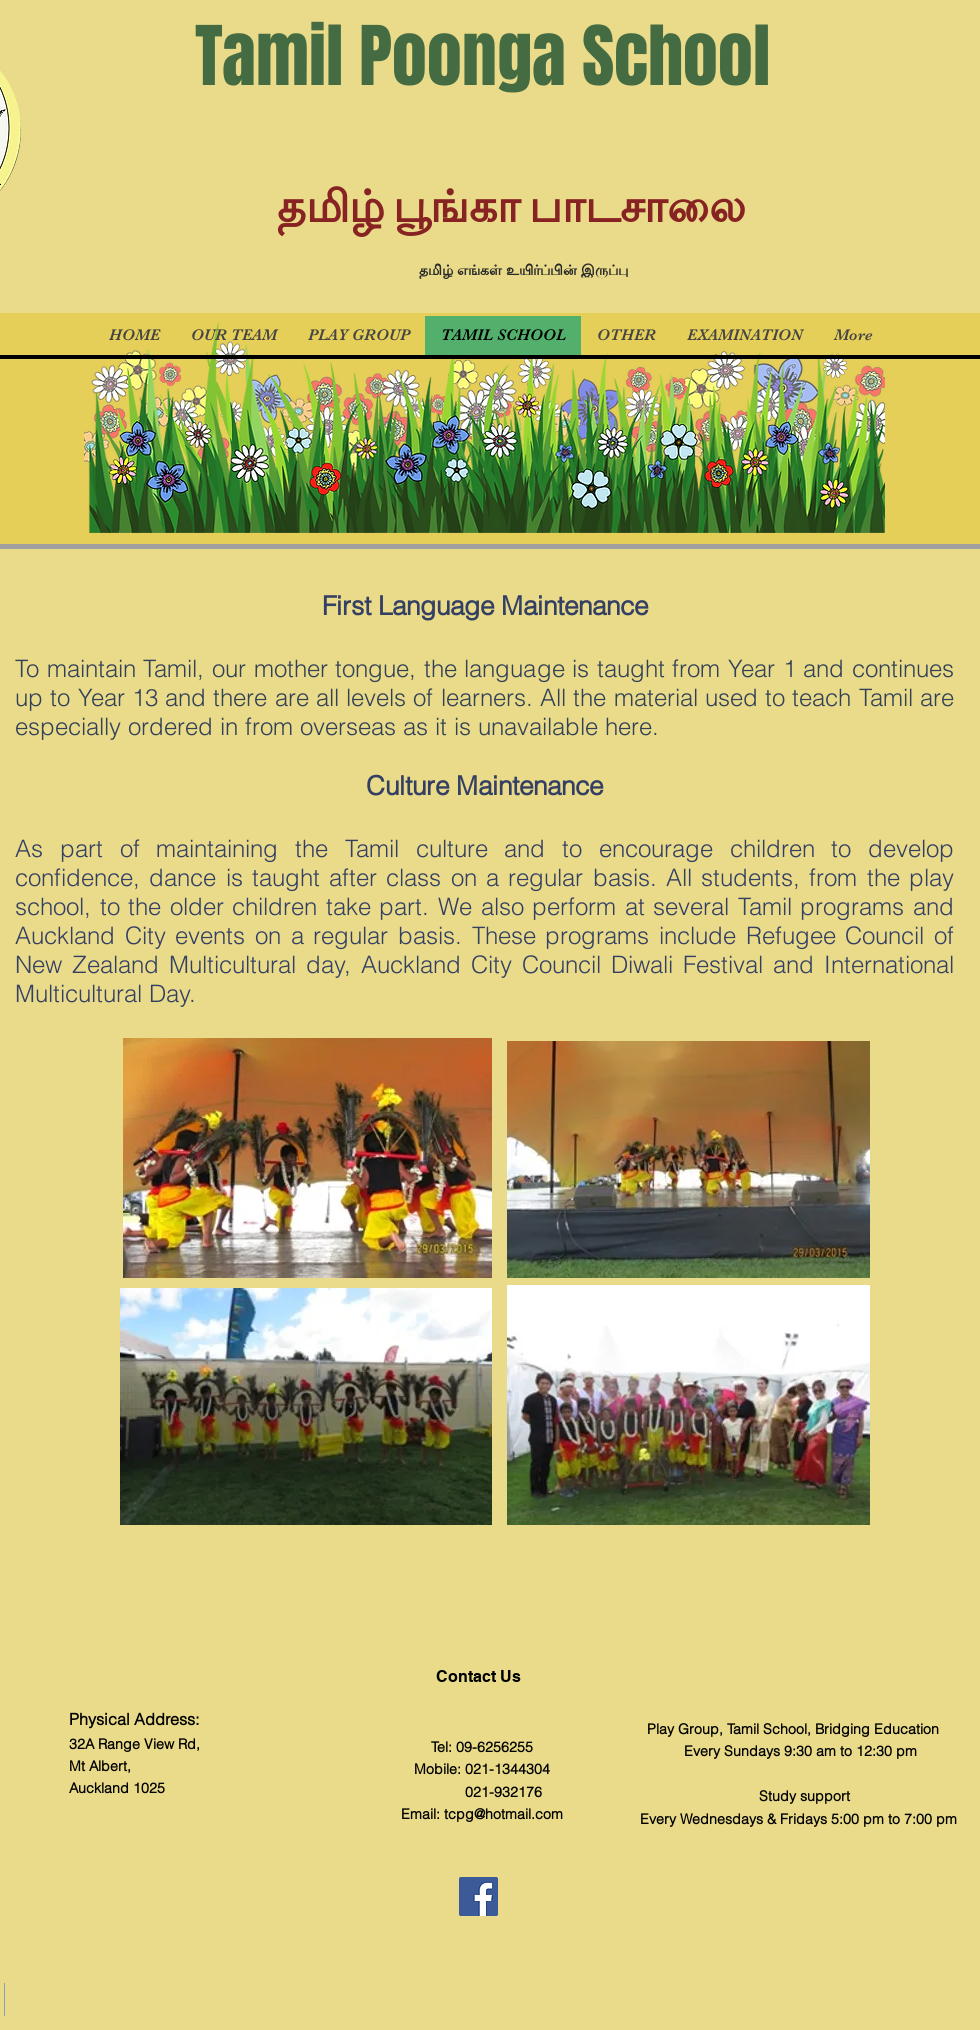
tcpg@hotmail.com (503, 1814)
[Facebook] (478, 1896)
